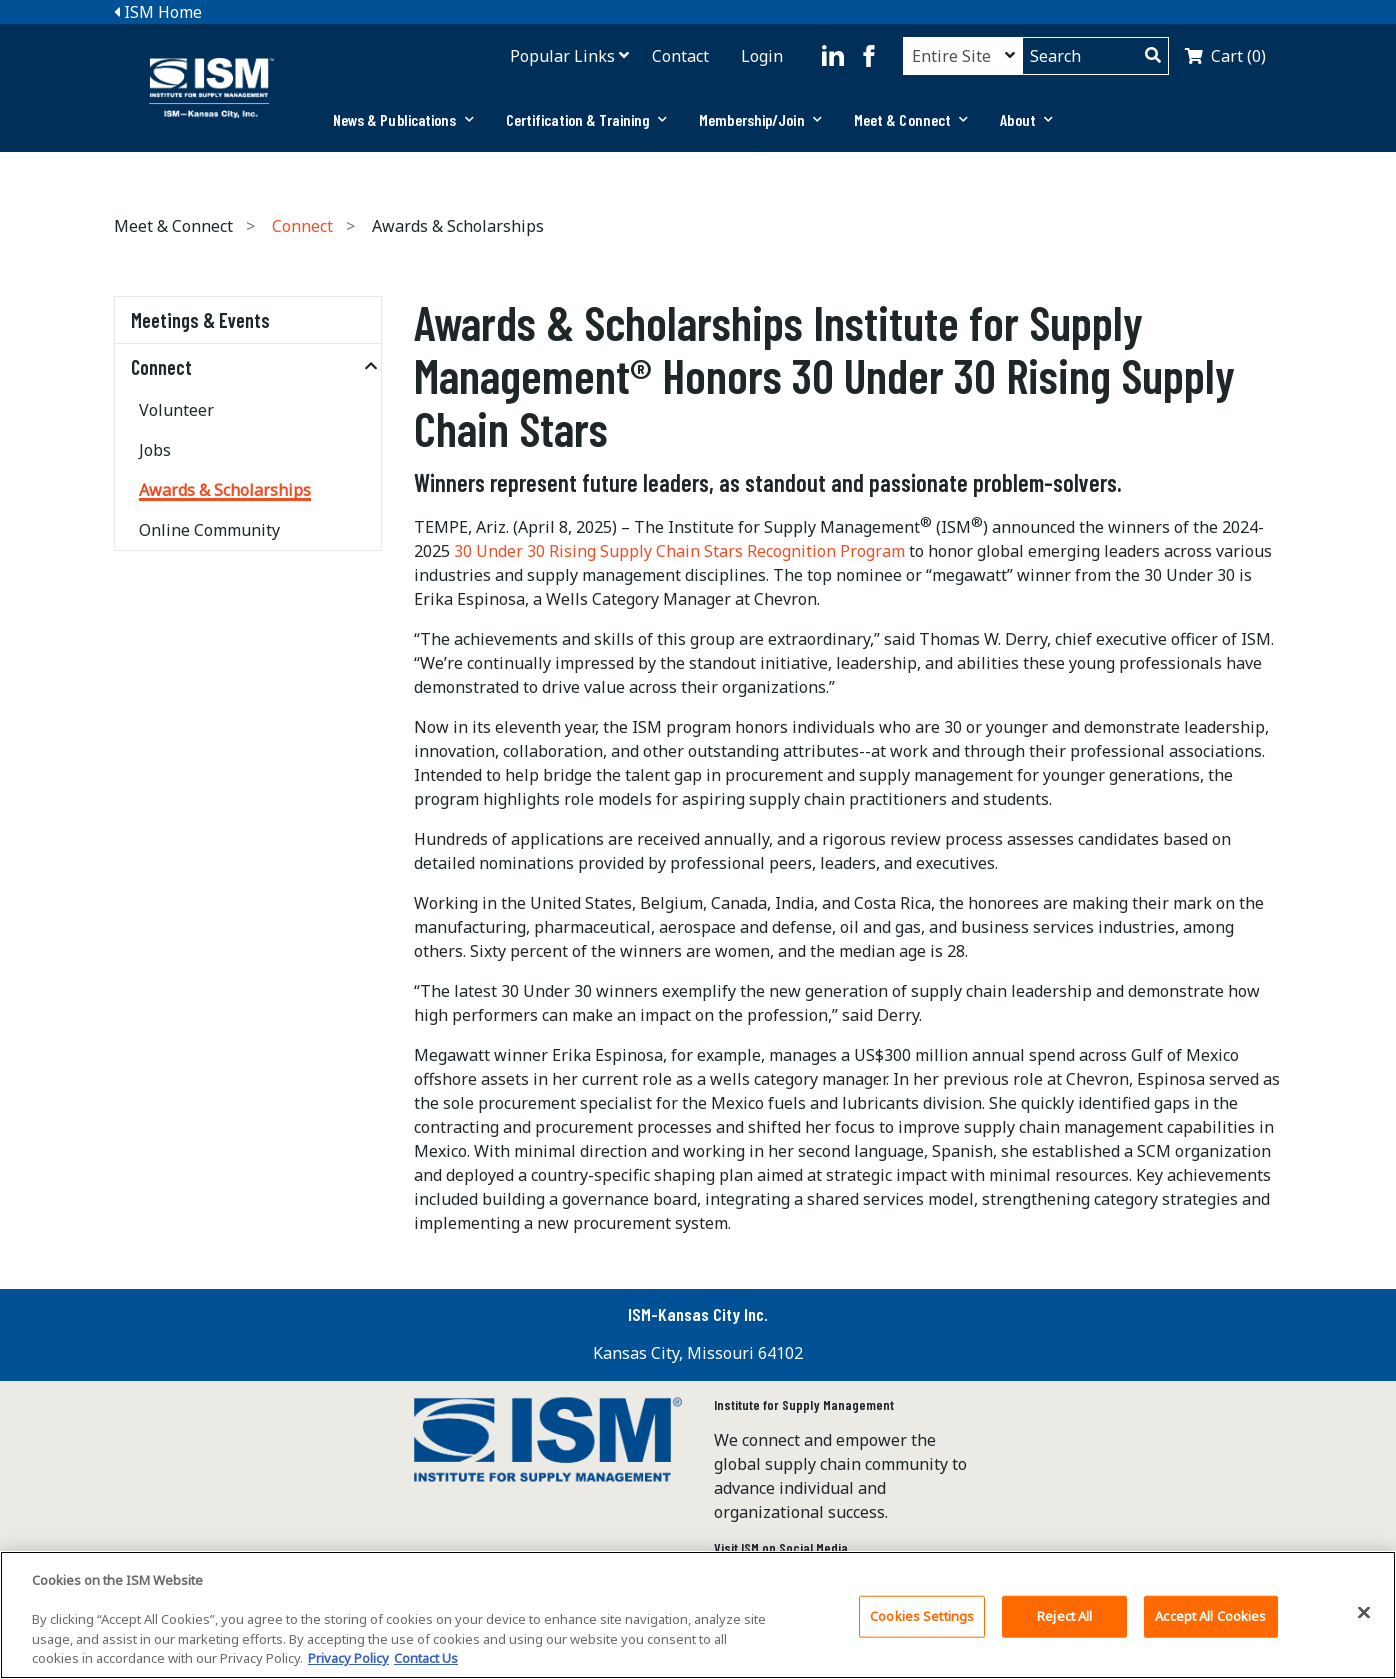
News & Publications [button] (403, 119)
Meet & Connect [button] (911, 119)
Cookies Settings (922, 1622)
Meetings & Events (200, 320)
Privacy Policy (348, 1665)
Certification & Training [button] (587, 119)
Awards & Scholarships (225, 490)
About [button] (1026, 119)
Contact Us (426, 1665)
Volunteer (176, 410)
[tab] (403, 120)
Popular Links (562, 56)
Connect (302, 226)
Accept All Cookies (1210, 1622)
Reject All (1064, 1622)
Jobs (155, 450)
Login (762, 56)
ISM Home (158, 12)
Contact (680, 56)
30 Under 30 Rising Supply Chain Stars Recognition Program (679, 551)
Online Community (209, 530)
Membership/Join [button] (760, 119)
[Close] (1364, 1619)
